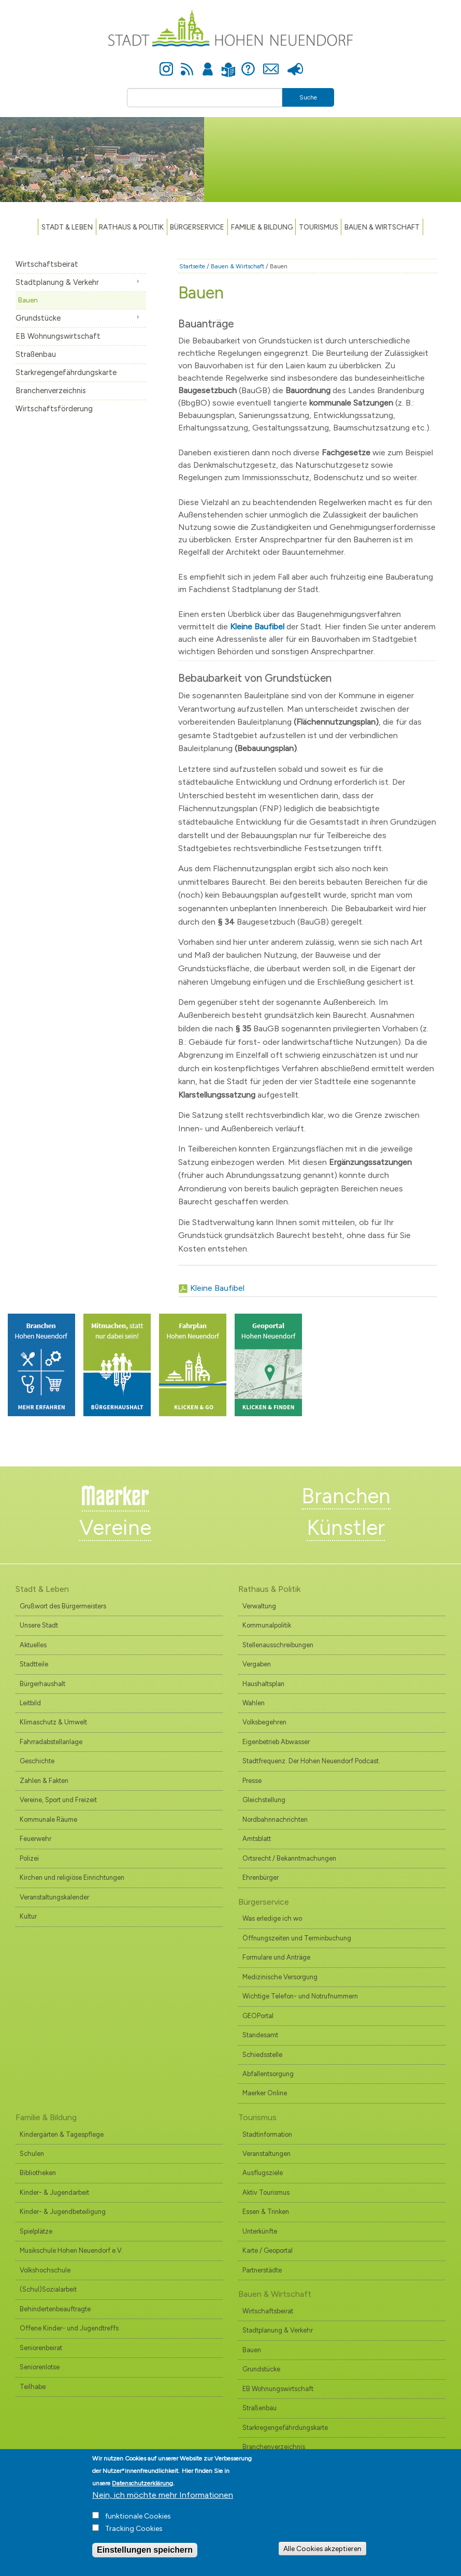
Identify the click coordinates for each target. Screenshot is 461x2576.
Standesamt (260, 2035)
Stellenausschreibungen (277, 1645)
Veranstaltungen (266, 2153)
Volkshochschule (45, 2270)
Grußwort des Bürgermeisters (63, 1606)
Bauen (28, 300)
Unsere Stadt (39, 1625)
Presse (295, 63)
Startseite (192, 266)
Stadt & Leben (67, 227)
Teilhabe (33, 2387)
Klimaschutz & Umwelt (53, 1722)
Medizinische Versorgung (280, 1977)
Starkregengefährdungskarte (66, 372)
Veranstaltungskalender (54, 1897)
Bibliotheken (38, 2173)
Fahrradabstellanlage (51, 1742)
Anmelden (207, 63)
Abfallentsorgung (268, 2074)
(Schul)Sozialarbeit (48, 2289)
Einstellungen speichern (145, 2557)
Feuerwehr (35, 1839)
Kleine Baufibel (217, 1288)
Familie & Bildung (262, 227)
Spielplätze (36, 2231)
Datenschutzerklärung (142, 2491)
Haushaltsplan (263, 1684)
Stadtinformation (267, 2134)
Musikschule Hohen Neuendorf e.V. (71, 2250)
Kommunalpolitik (266, 1625)
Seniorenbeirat (41, 2348)
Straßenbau (36, 354)
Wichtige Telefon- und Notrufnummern (300, 1996)
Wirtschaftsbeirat (47, 264)
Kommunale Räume (48, 1819)
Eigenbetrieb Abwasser (276, 1742)
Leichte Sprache (228, 63)
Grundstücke (38, 318)
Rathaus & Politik (131, 227)
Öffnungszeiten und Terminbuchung (296, 1938)
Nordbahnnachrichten (275, 1819)
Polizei (29, 1858)
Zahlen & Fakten (44, 1781)
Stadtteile (34, 1664)
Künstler (346, 1527)
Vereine (115, 1527)
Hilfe (248, 63)
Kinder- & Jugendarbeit (54, 2192)
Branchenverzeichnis (51, 390)
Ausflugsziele (262, 2173)
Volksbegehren (264, 1722)
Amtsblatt (256, 1839)
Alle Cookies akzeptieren (322, 2556)
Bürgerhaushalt (42, 1684)
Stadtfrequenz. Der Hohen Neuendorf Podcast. (311, 1761)
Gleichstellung (263, 1800)
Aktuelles (33, 1645)
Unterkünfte (259, 2231)
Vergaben (256, 1664)
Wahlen (253, 1703)
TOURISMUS (318, 227)
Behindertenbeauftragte (55, 2309)
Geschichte (37, 1761)
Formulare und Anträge (276, 1957)
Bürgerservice (197, 227)
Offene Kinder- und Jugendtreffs (69, 2328)
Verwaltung (259, 1606)
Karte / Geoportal (267, 2250)
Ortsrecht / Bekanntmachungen (289, 1858)
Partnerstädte (262, 2270)
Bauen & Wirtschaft (382, 227)
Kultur (28, 1916)
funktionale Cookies (138, 2524)
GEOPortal (257, 2016)
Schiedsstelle (262, 2055)
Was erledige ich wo (272, 1918)
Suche (308, 97)
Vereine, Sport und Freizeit (58, 1800)
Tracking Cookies (134, 2536)
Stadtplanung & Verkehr (57, 282)
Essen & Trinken (265, 2211)
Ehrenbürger (260, 1877)
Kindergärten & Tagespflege (62, 2134)
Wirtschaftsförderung (54, 408)
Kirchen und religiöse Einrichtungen (72, 1877)
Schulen (32, 2153)
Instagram (166, 63)
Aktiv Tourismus (266, 2192)
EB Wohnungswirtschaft (58, 336)
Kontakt (271, 63)
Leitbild (30, 1703)
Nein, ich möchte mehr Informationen (162, 2503)
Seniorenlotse (40, 2367)
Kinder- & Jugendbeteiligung (63, 2211)
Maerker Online (264, 2093)
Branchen (346, 1496)
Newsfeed (187, 63)
